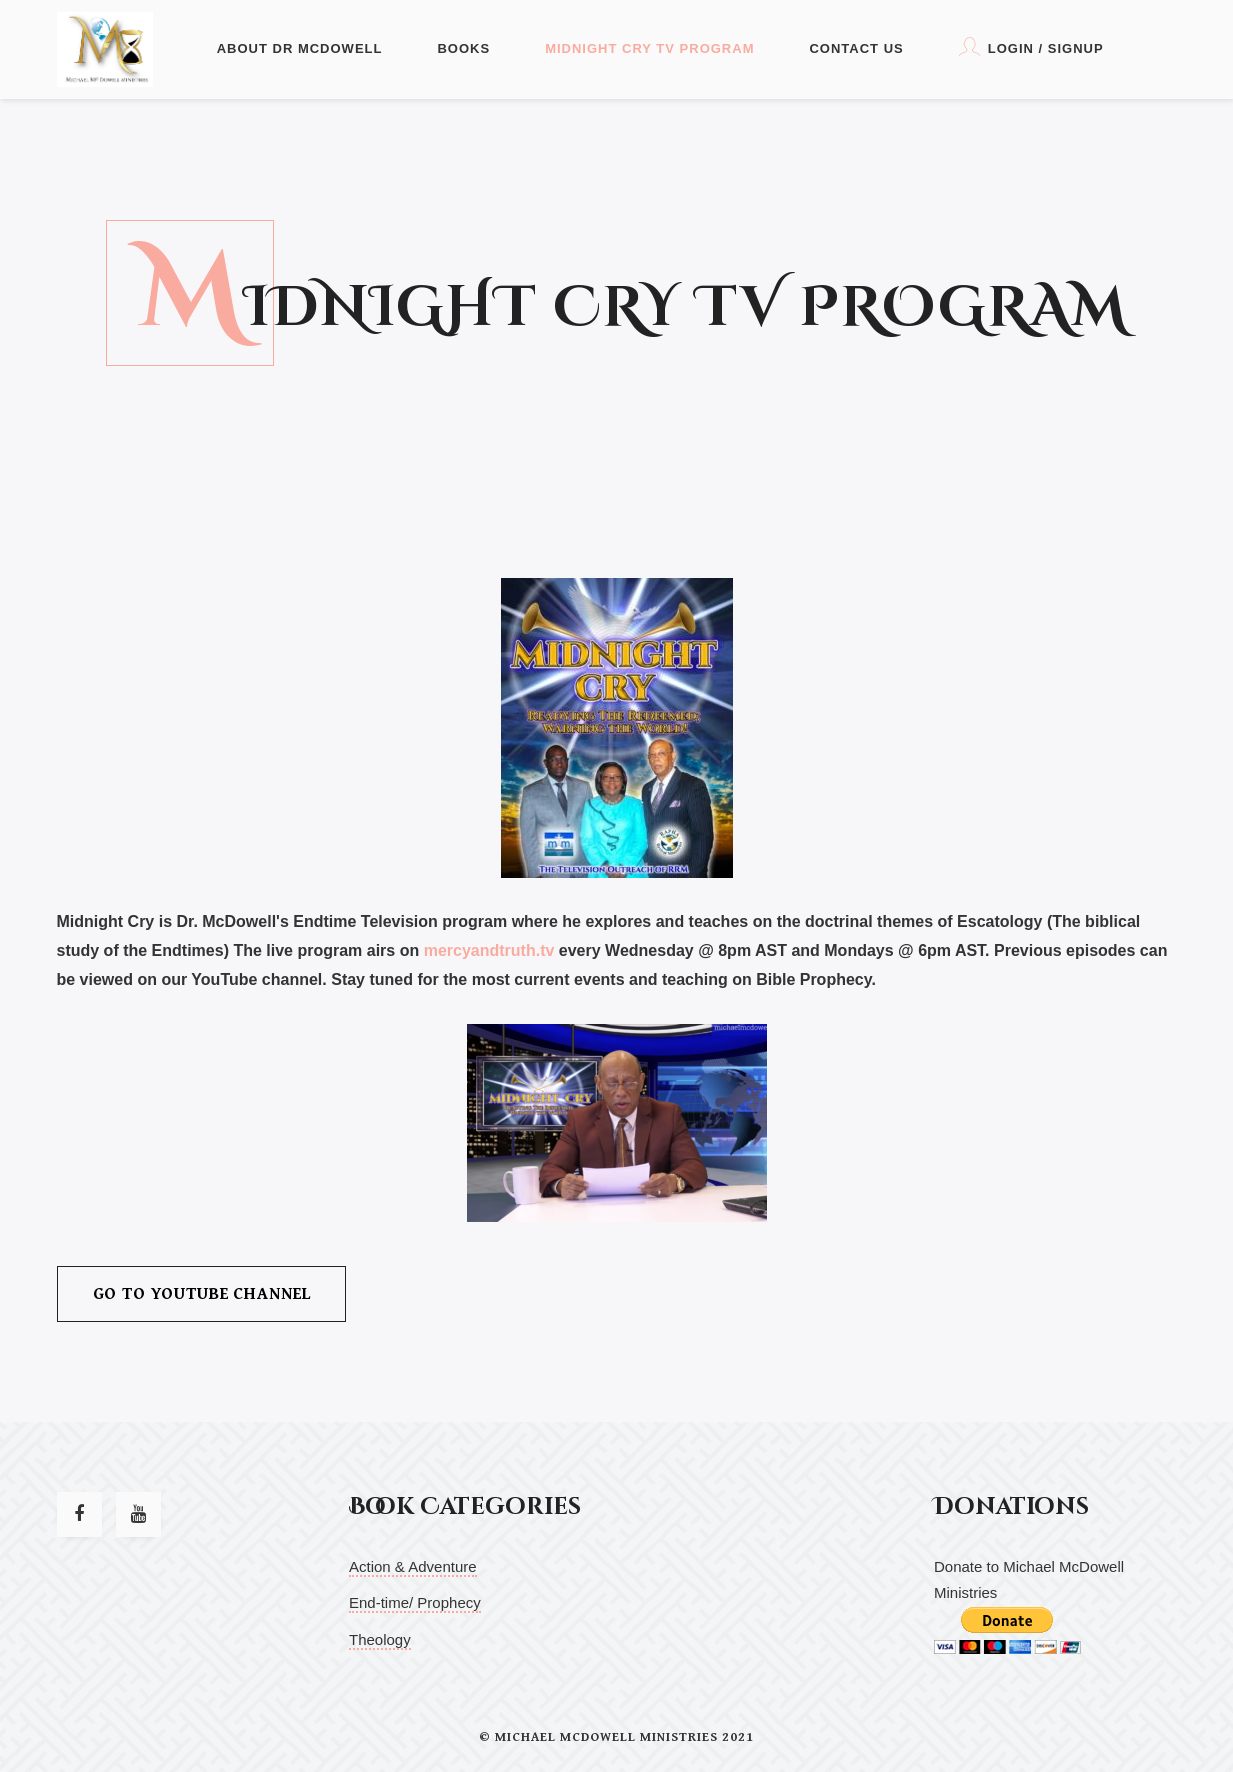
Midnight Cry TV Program (649, 48)
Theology (380, 1639)
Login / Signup (1031, 46)
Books (463, 48)
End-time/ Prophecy (415, 1602)
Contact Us (856, 48)
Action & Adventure (413, 1566)
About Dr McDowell (300, 48)
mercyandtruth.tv (489, 950)
